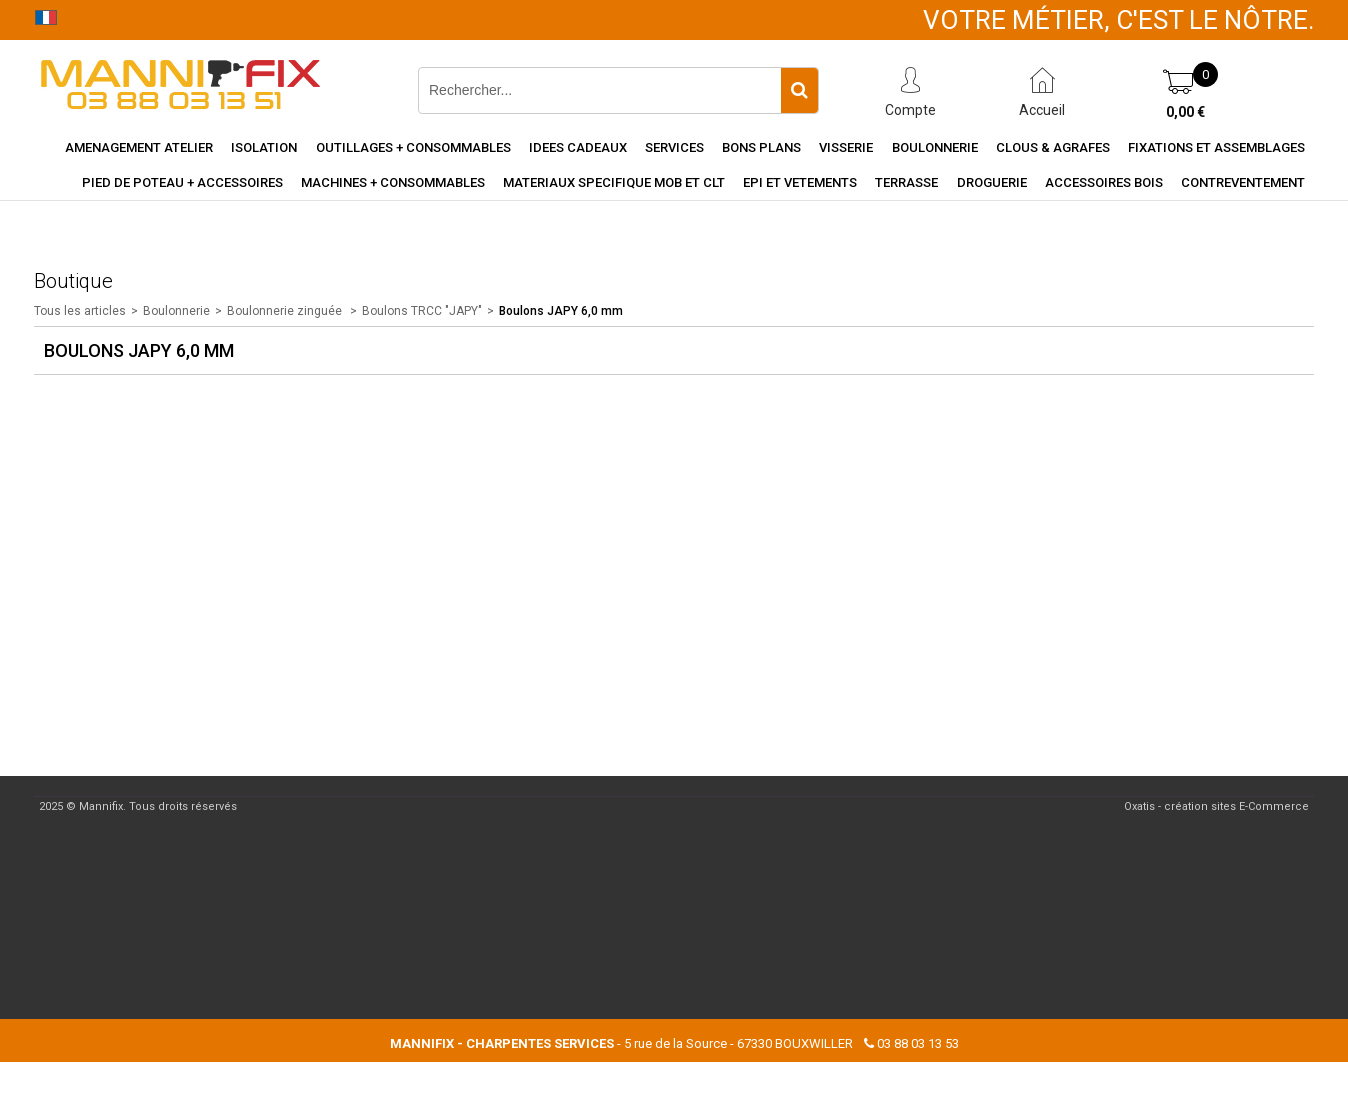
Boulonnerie (935, 147)
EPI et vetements (800, 182)
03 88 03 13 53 (918, 1043)
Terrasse (906, 182)
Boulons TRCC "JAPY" (422, 311)
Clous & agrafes (1053, 147)
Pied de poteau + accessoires (182, 182)
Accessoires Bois (1104, 182)
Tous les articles (80, 311)
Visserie (846, 147)
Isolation (264, 147)
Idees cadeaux (578, 147)
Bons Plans (761, 147)
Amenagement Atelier (139, 147)
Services (674, 147)
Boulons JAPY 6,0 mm (561, 311)
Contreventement (1243, 182)
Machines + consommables (393, 182)
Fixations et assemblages (1216, 147)
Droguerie (992, 182)
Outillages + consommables (413, 147)
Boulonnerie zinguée (286, 311)
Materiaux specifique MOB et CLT (614, 182)
